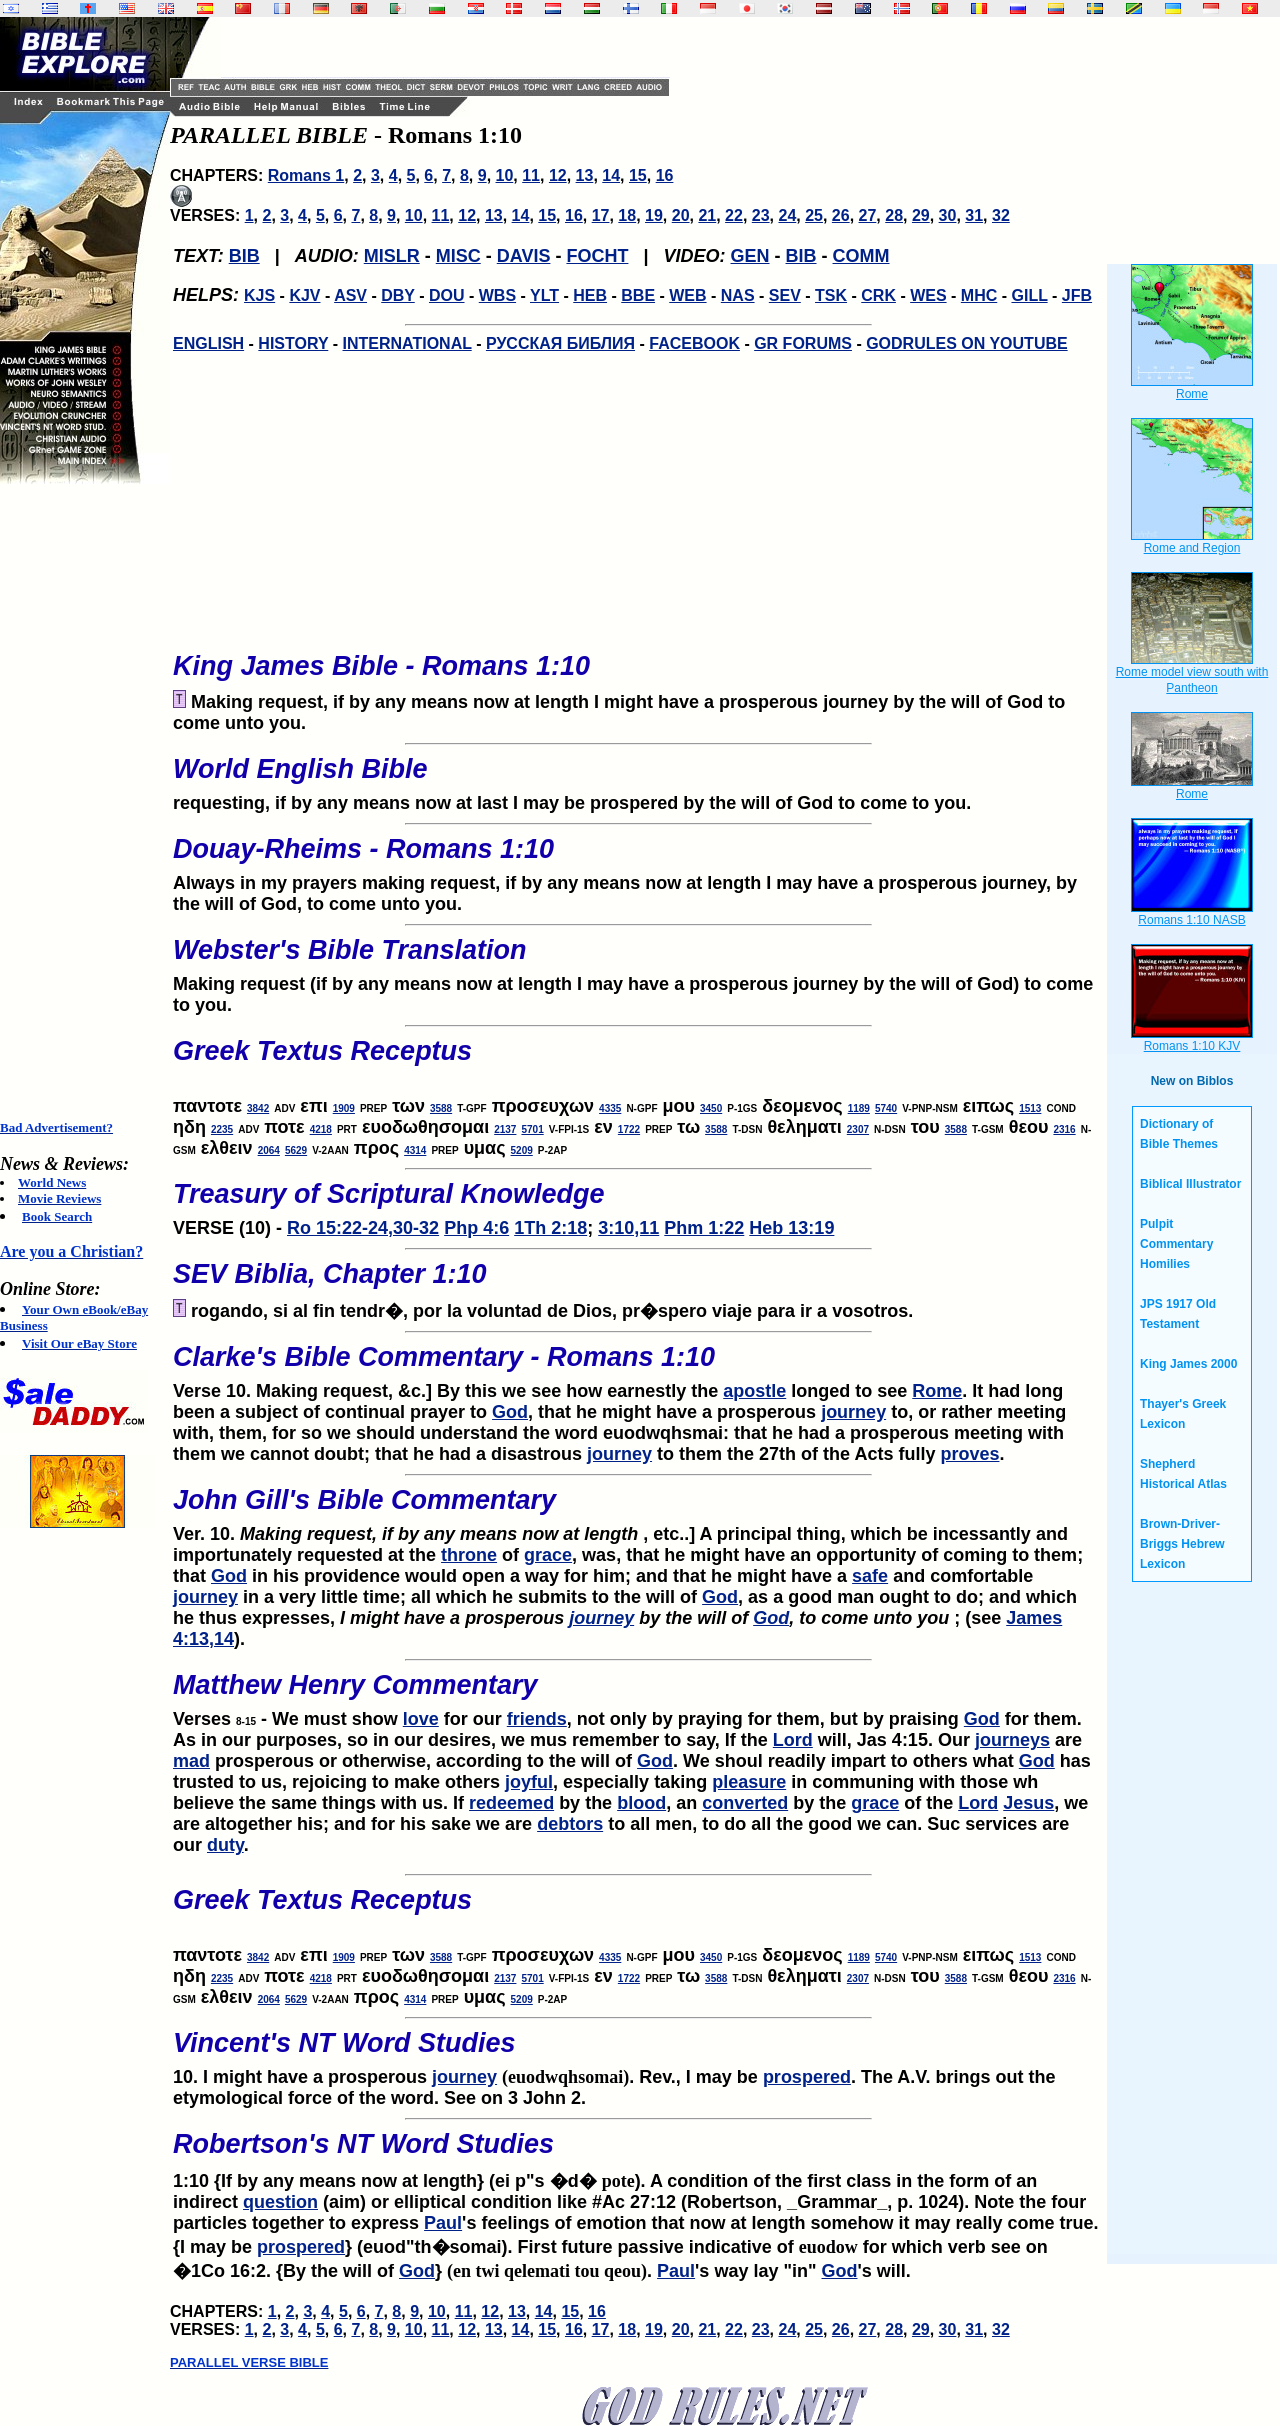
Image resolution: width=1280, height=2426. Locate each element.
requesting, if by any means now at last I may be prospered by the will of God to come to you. (638, 778)
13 (585, 175)
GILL (1029, 295)
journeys (1012, 1740)
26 (841, 215)
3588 (441, 1108)
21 (707, 215)
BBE (638, 295)
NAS (738, 295)
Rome (937, 1391)
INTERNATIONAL (407, 343)
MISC (458, 256)
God (510, 1412)
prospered (807, 2077)
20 (681, 215)
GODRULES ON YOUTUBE (967, 343)
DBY (398, 295)
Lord (793, 1740)
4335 (610, 1108)
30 (948, 215)
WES (928, 295)
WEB (687, 295)
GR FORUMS (803, 343)
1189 (859, 1108)
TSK (831, 295)
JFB (1077, 295)
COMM (861, 256)
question (280, 2202)
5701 (532, 1129)
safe (870, 1576)
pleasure (749, 1782)
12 (558, 175)
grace (548, 1555)
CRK (878, 295)
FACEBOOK (694, 343)
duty (225, 1845)
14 (611, 175)
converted (745, 1803)
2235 (222, 1129)
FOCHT (597, 256)
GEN (750, 256)
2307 (858, 1129)
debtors (570, 1824)
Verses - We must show (638, 1694)
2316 (1064, 1129)
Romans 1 (306, 175)
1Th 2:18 (550, 1228)
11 (531, 175)
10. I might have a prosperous (638, 2052)
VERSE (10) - (638, 1203)
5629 (296, 1150)
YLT (544, 295)
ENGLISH (208, 343)
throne (469, 1555)
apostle (754, 1391)
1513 (1030, 1108)
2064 (269, 1150)
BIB (244, 256)
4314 (415, 1150)
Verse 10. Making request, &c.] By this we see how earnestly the (638, 1366)
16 (665, 175)
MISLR (392, 256)
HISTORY (293, 343)
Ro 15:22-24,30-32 (363, 1228)
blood (641, 1803)
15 (638, 175)
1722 (629, 1129)
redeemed (511, 1803)
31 (974, 215)
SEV (785, 295)
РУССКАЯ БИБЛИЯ (560, 343)
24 (787, 215)
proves (969, 1454)
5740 (886, 1108)
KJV (304, 295)
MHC (979, 295)
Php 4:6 (476, 1228)
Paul (443, 2223)
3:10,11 (628, 1228)
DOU (447, 295)
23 (761, 215)
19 (654, 215)
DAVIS (524, 256)
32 (1001, 215)
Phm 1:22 (704, 1228)
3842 (258, 1108)
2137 (505, 1129)
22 (734, 215)
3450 (711, 1108)
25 (814, 215)
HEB (590, 295)
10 (505, 175)
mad (191, 1761)
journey (853, 1412)
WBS (497, 295)
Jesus (1028, 1803)
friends (537, 1719)
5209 (522, 1150)
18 (627, 215)
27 (868, 215)
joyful (529, 1782)
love (421, 1719)
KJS (259, 295)
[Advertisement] (80, 802)
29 (921, 215)
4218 (321, 1129)
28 (894, 215)
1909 (344, 1108)
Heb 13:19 (791, 1228)
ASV (350, 295)
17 (601, 215)
